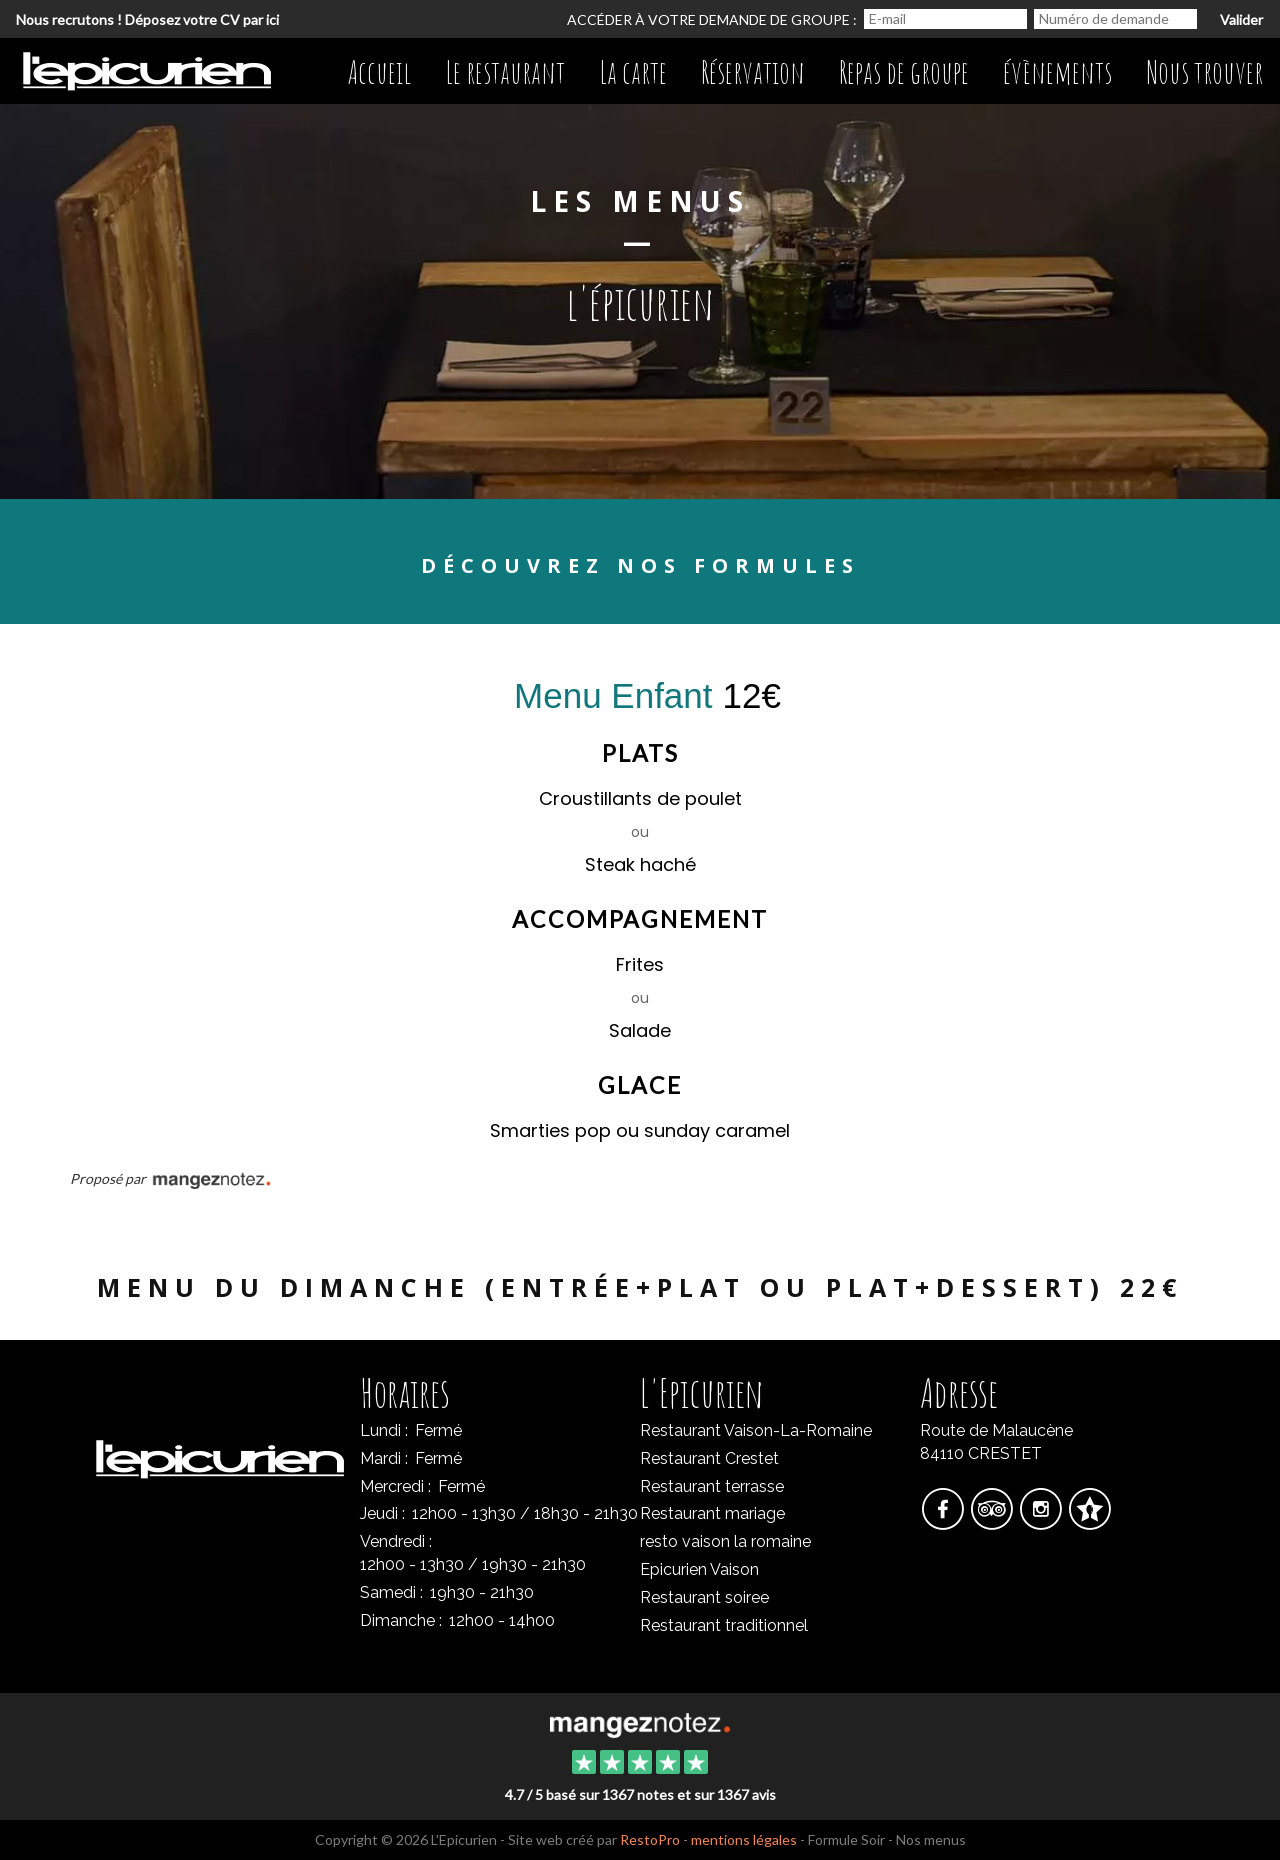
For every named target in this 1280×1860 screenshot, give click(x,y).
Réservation (753, 72)
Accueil (379, 72)
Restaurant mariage (712, 1513)
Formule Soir (846, 1839)
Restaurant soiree (704, 1597)
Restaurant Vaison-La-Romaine (756, 1430)
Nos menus (931, 1839)
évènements (1057, 72)
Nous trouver (1204, 72)
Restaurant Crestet (709, 1458)
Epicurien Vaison (699, 1569)
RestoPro (650, 1839)
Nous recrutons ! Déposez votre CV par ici (147, 19)
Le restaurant (505, 72)
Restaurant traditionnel (724, 1625)
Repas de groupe (904, 72)
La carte (633, 72)
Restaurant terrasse (712, 1486)
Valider (1241, 19)
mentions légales (744, 1839)
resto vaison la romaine (725, 1541)
